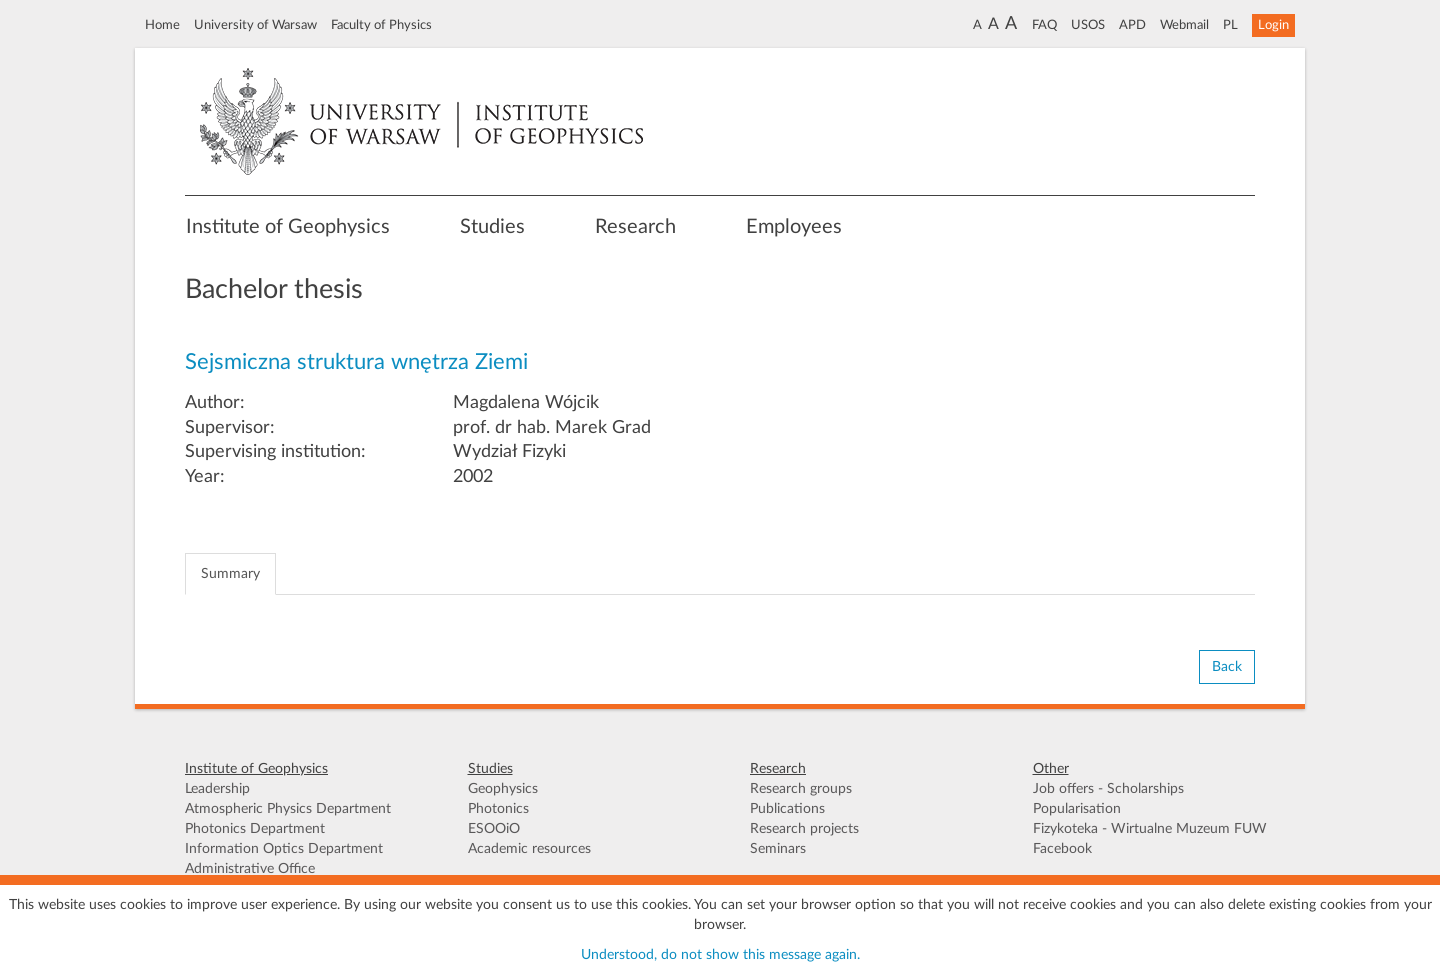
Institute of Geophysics (288, 227)
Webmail (1184, 25)
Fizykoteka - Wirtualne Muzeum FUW (1150, 829)
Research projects (804, 829)
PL (1230, 25)
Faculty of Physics (381, 25)
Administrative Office (250, 869)
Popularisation (1077, 809)
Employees (794, 227)
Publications (787, 809)
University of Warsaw (255, 25)
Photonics (498, 809)
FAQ (1044, 25)
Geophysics (503, 789)
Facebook (1062, 849)
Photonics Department (255, 829)
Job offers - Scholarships (1108, 789)
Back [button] (1227, 667)
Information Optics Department (284, 849)
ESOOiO (494, 829)
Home (162, 25)
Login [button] (1273, 25)
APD (1132, 25)
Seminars (778, 849)
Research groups (801, 789)
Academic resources (529, 849)
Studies (492, 227)
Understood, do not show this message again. (720, 955)
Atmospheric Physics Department (288, 809)
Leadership (217, 789)
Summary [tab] (230, 574)
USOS (1088, 25)
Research (635, 227)
